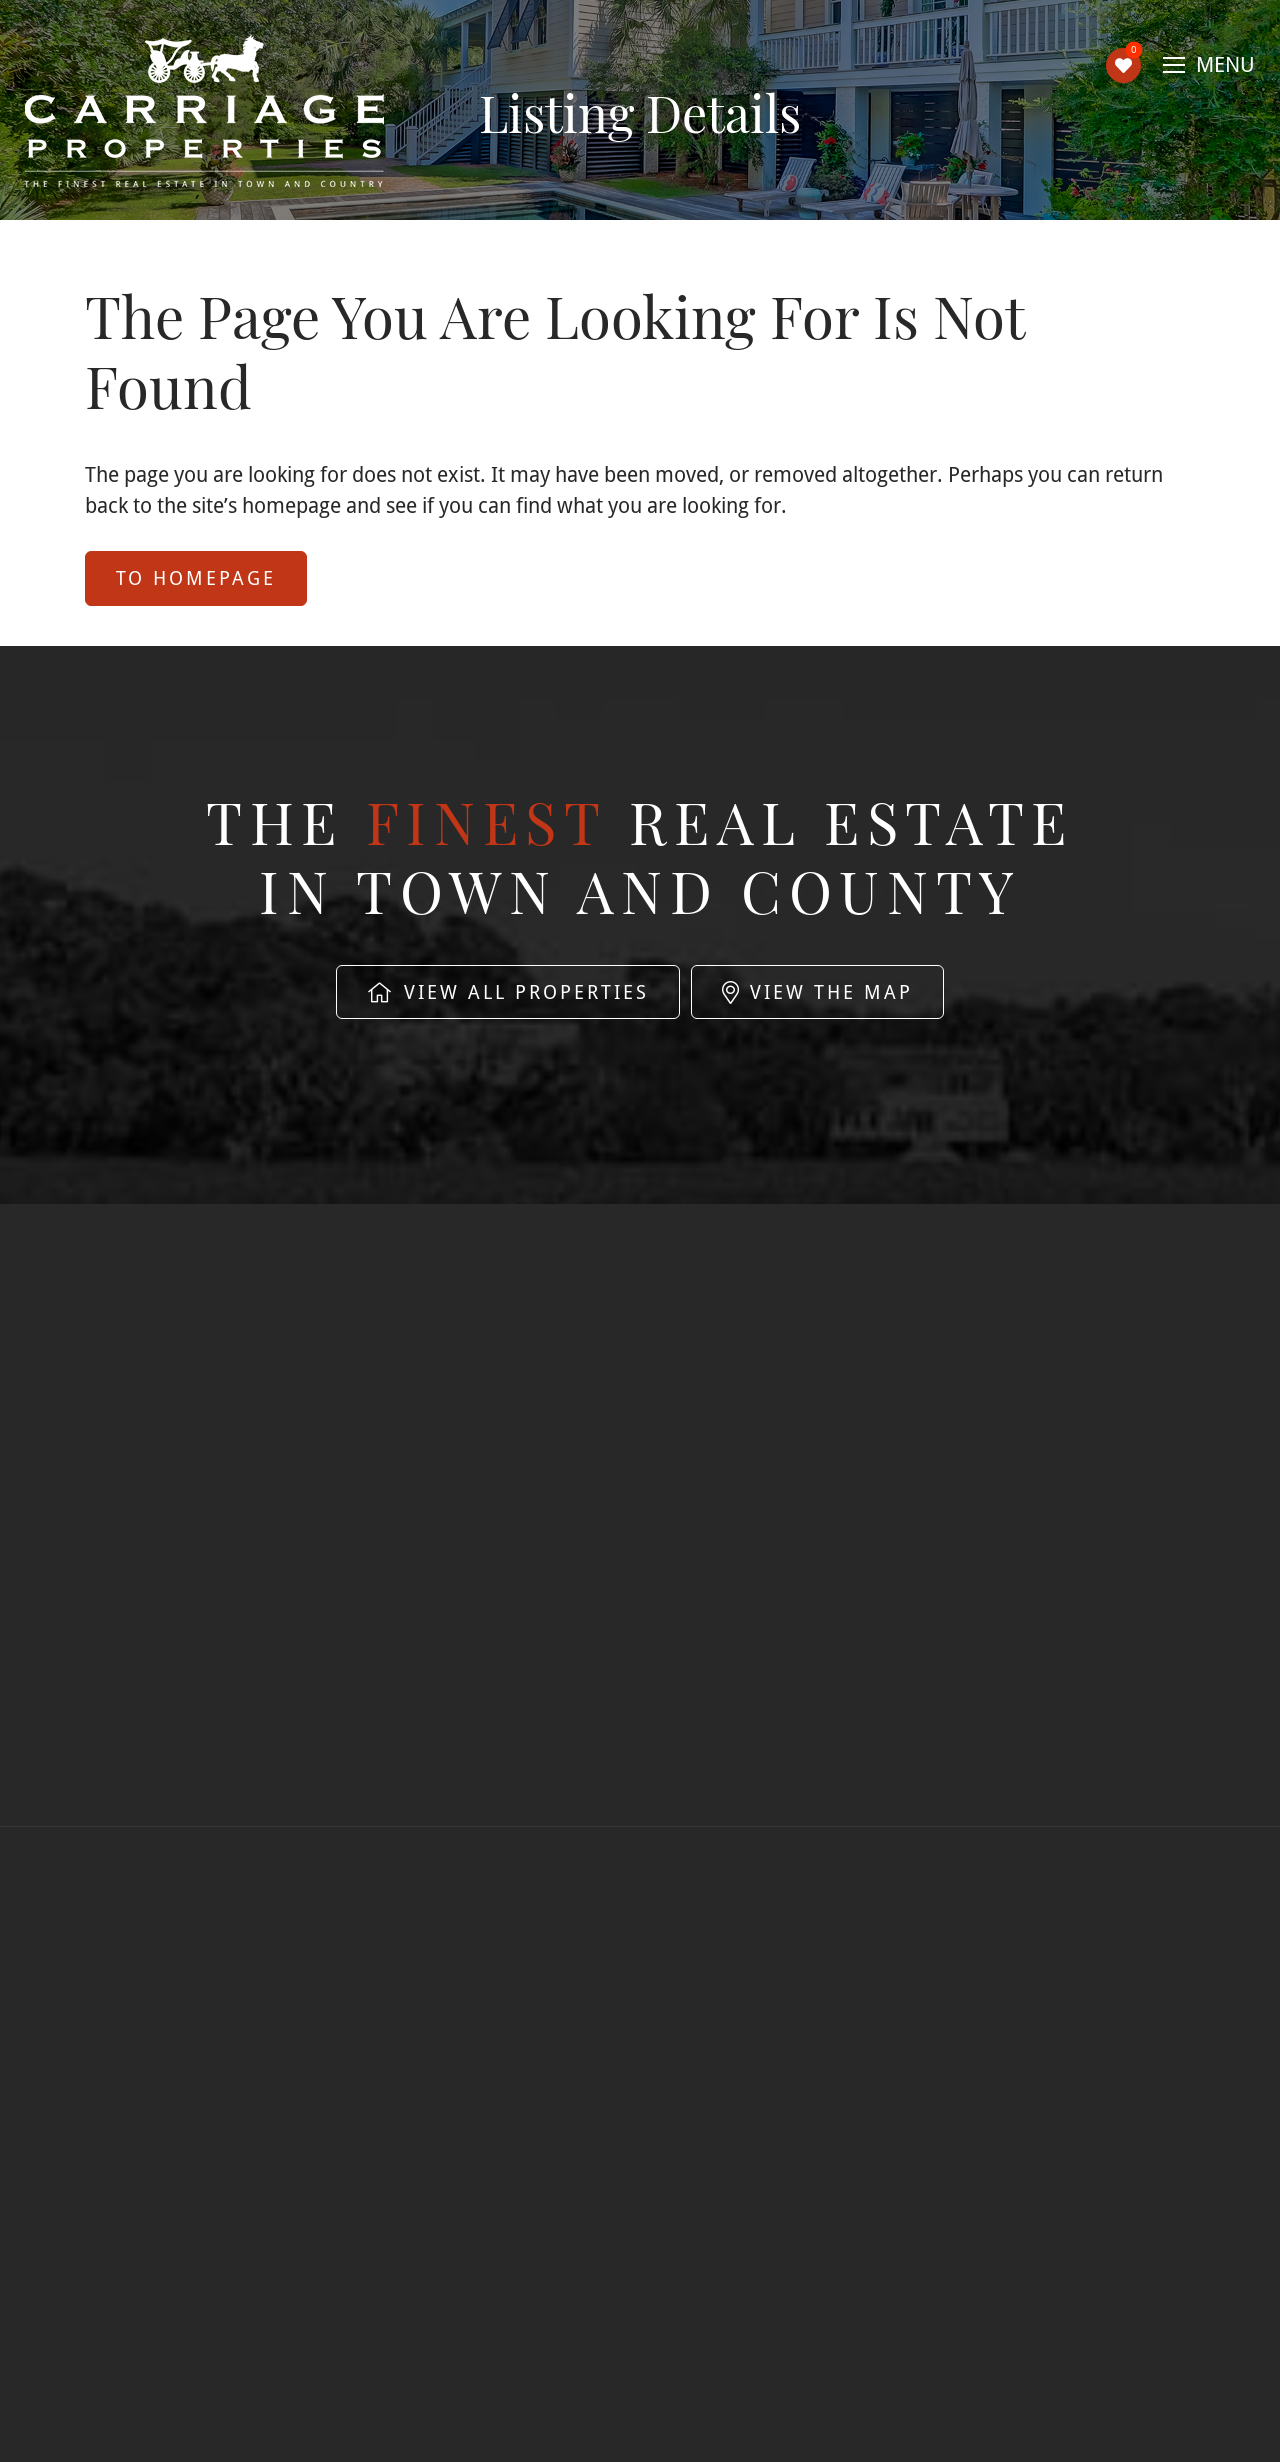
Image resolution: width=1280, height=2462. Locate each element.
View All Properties (508, 992)
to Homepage (196, 578)
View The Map (817, 992)
